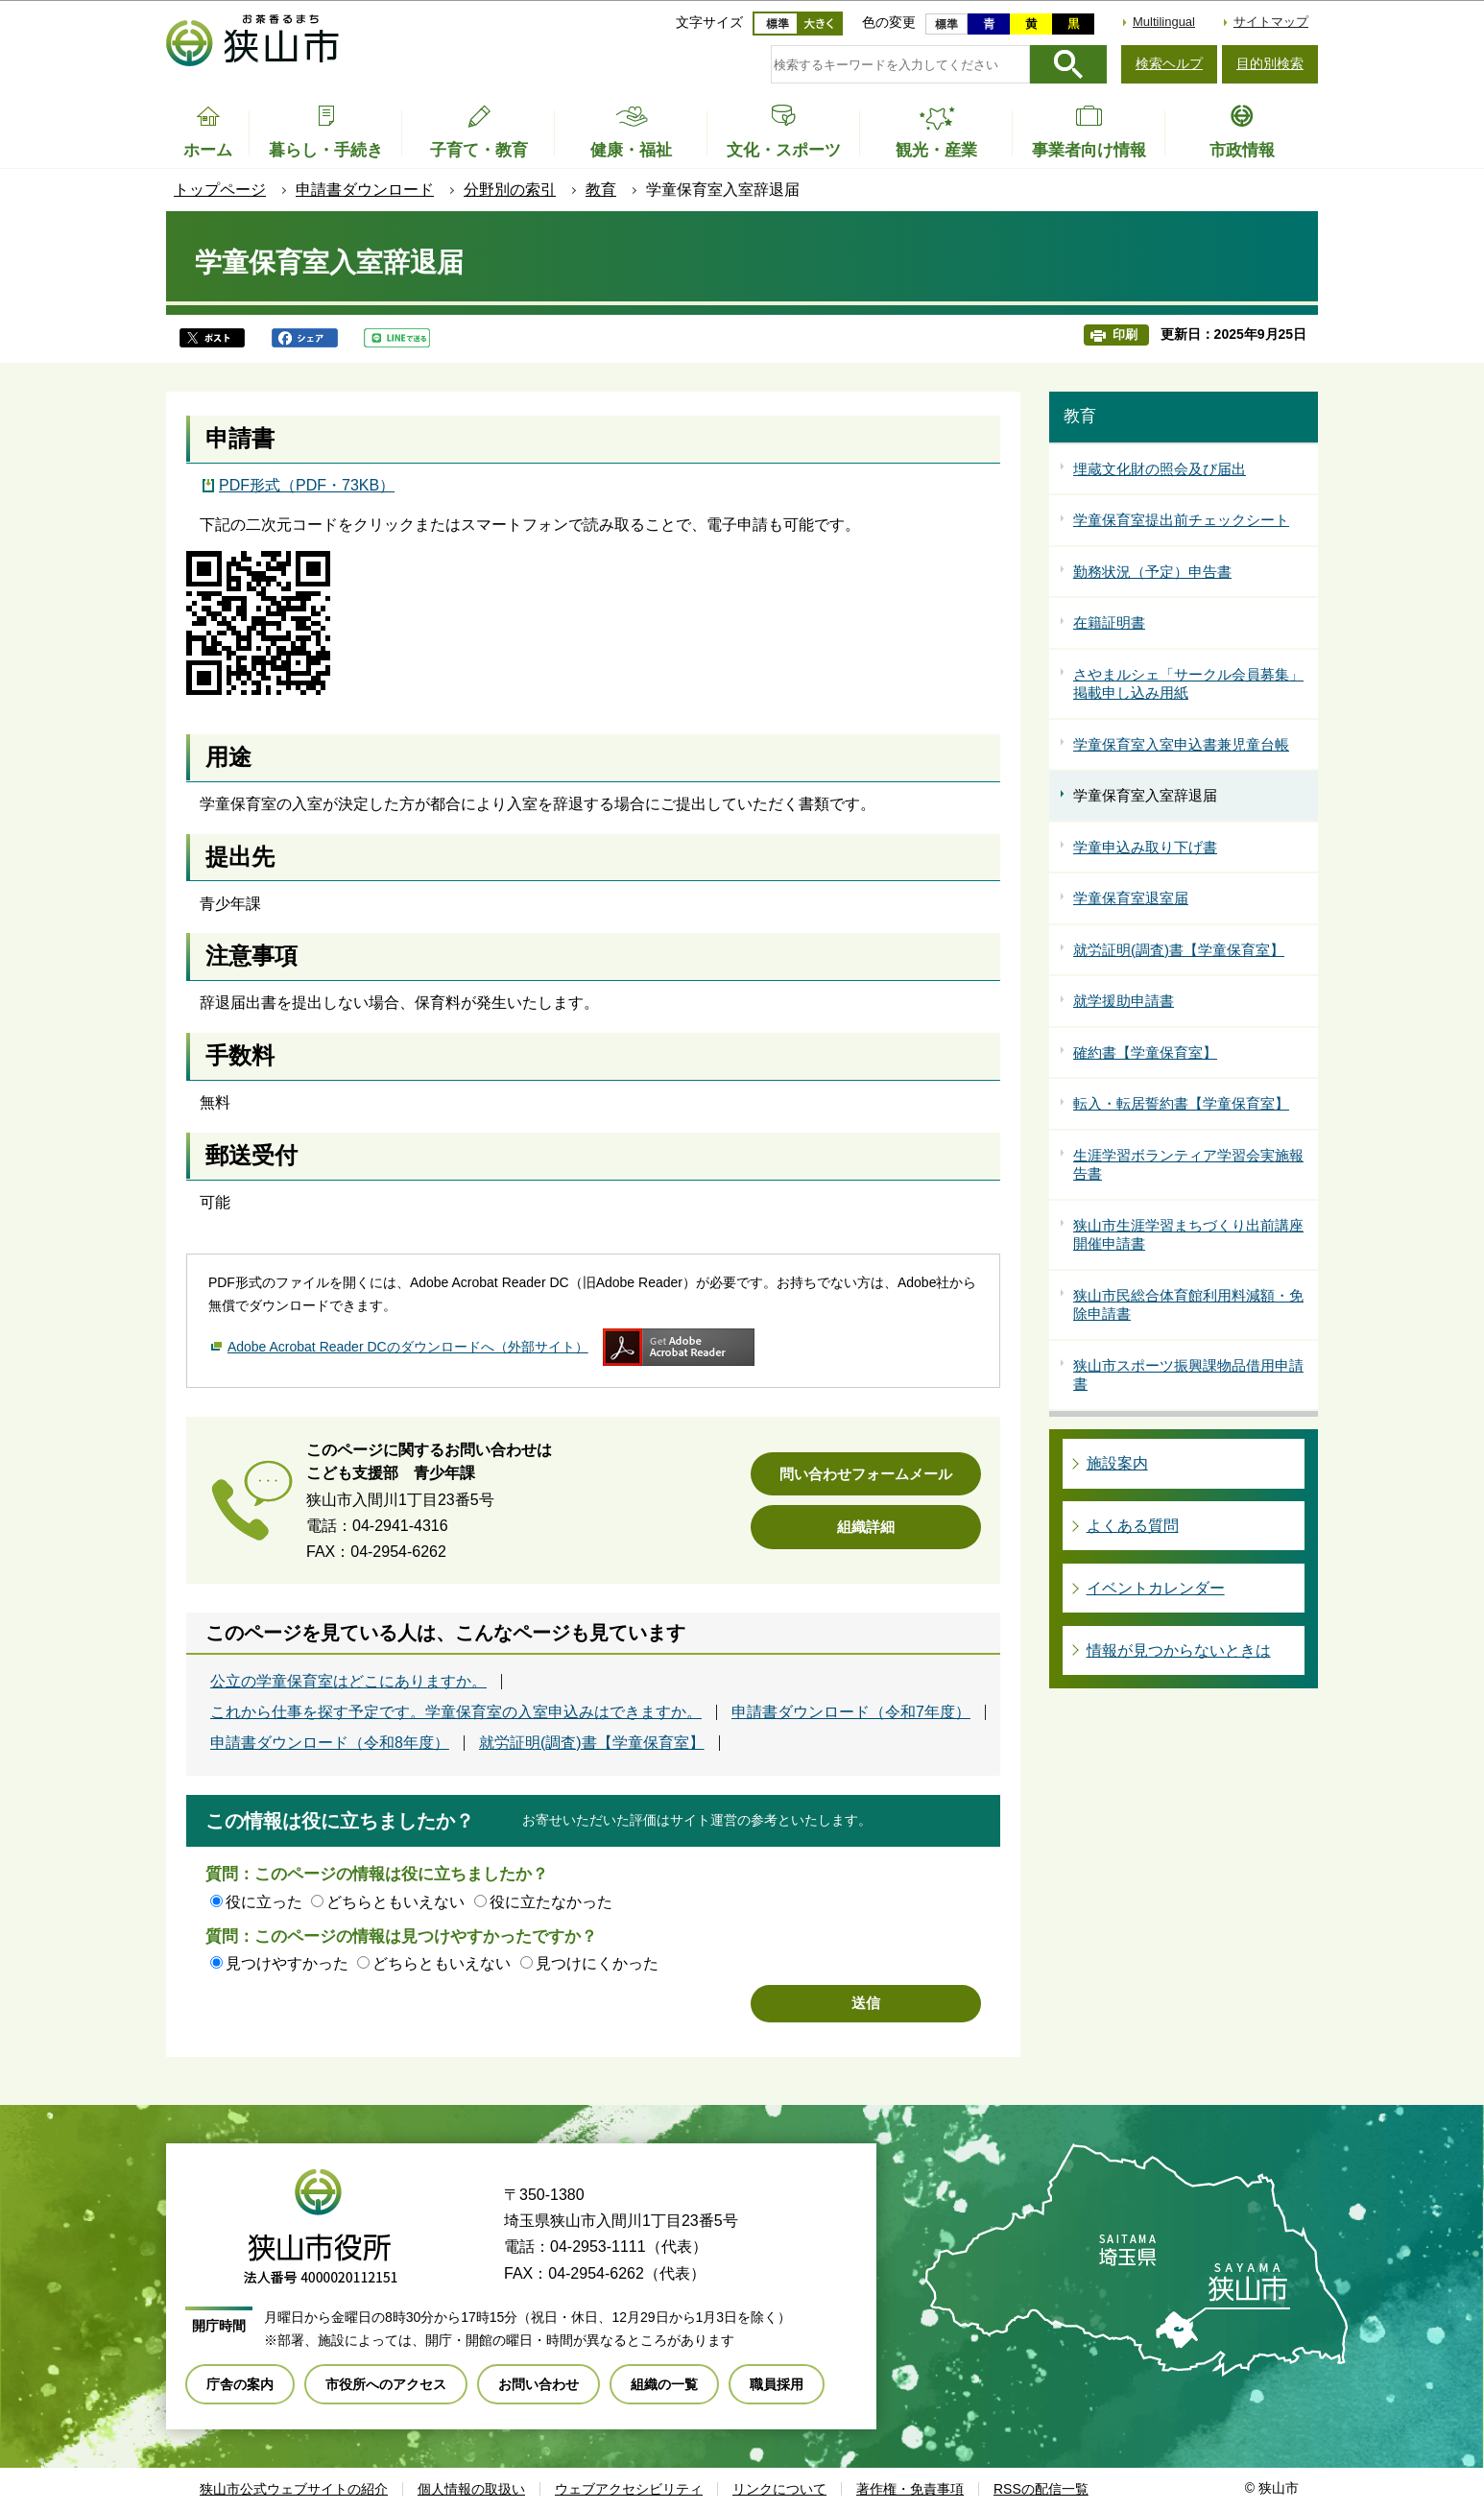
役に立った (264, 1902)
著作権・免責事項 (910, 2489)
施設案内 (1117, 1463)
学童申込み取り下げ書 (1145, 847)
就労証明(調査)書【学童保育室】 (592, 1743)
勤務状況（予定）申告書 (1152, 571)
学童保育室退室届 (1130, 898)
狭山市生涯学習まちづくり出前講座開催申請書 (1188, 1235)
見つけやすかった (287, 1963)
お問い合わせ (538, 2384)
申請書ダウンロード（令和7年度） (850, 1712)
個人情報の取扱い (471, 2489)
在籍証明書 (1109, 622)
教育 (601, 189)
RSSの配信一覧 (1041, 2489)
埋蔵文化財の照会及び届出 (1159, 469)
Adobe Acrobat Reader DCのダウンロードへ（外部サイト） (407, 1346)
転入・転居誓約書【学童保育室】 (1181, 1103)
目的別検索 (1270, 63)
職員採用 (776, 2384)
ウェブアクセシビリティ (629, 2489)
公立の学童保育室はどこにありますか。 (348, 1681)
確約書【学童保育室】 (1145, 1052)
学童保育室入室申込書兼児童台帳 (1181, 744)
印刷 (1125, 334)
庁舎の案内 (240, 2384)
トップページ (220, 189)
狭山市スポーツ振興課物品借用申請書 (1188, 1375)
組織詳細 (866, 1526)
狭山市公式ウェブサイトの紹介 (294, 2489)
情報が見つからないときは (1179, 1650)
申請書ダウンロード (365, 189)
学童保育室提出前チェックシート (1181, 520)
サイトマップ (1270, 21)
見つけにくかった (597, 1963)
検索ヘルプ (1169, 63)
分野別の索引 (510, 189)
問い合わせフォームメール (865, 1474)
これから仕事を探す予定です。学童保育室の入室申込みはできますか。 (456, 1712)
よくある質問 (1133, 1526)
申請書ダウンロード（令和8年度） (329, 1743)
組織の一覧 (664, 2384)
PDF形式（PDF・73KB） (307, 485)
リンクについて (779, 2489)
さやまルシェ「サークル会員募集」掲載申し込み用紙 (1188, 684)
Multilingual (1164, 21)
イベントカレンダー (1156, 1588)
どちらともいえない (395, 1902)
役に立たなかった (551, 1902)
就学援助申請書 (1123, 1000)
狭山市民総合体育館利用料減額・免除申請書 (1188, 1305)
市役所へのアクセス (385, 2384)
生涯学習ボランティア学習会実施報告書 (1188, 1165)
